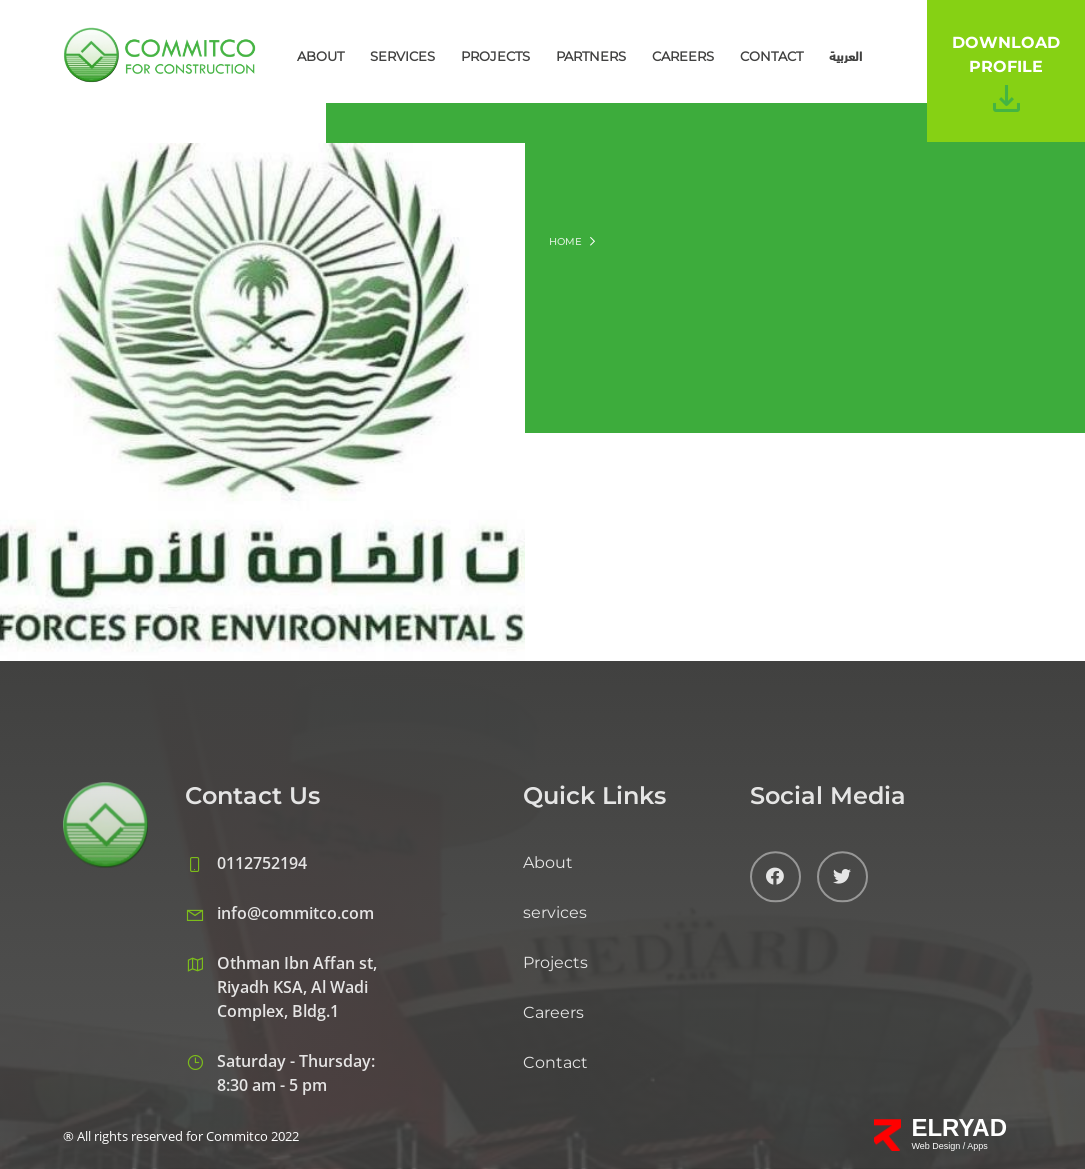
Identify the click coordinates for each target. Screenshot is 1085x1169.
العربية (845, 56)
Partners (591, 56)
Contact (771, 56)
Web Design (936, 1146)
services (402, 56)
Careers (683, 56)
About (320, 56)
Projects (495, 56)
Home (565, 241)
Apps (977, 1146)
